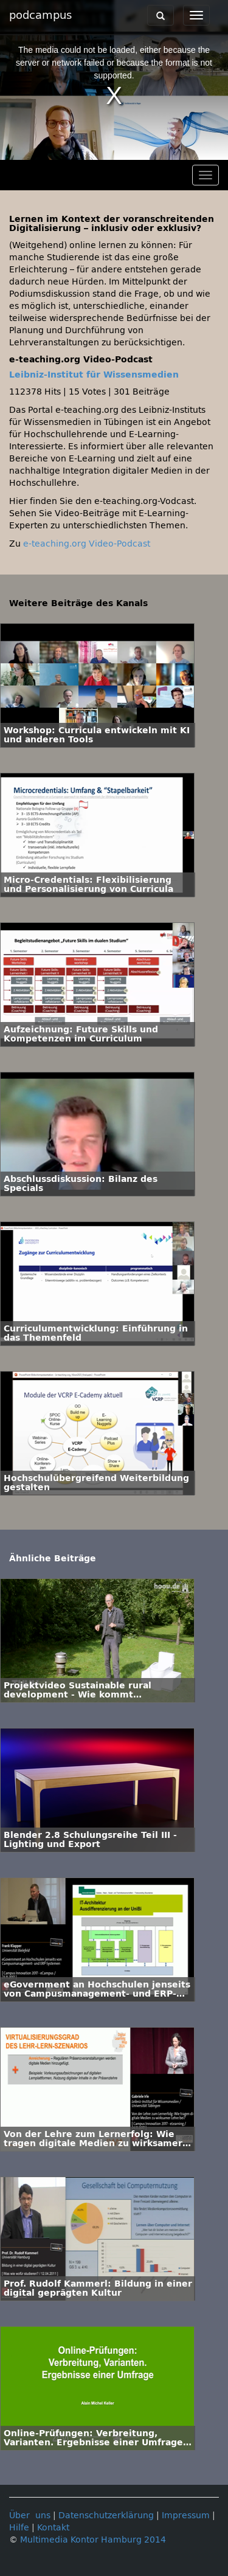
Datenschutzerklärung (106, 2515)
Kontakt (53, 2527)
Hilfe (19, 2527)
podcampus (40, 15)
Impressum (186, 2515)
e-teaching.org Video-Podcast (86, 544)
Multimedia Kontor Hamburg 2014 (93, 2540)
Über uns (29, 2515)
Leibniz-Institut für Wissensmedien (94, 375)
